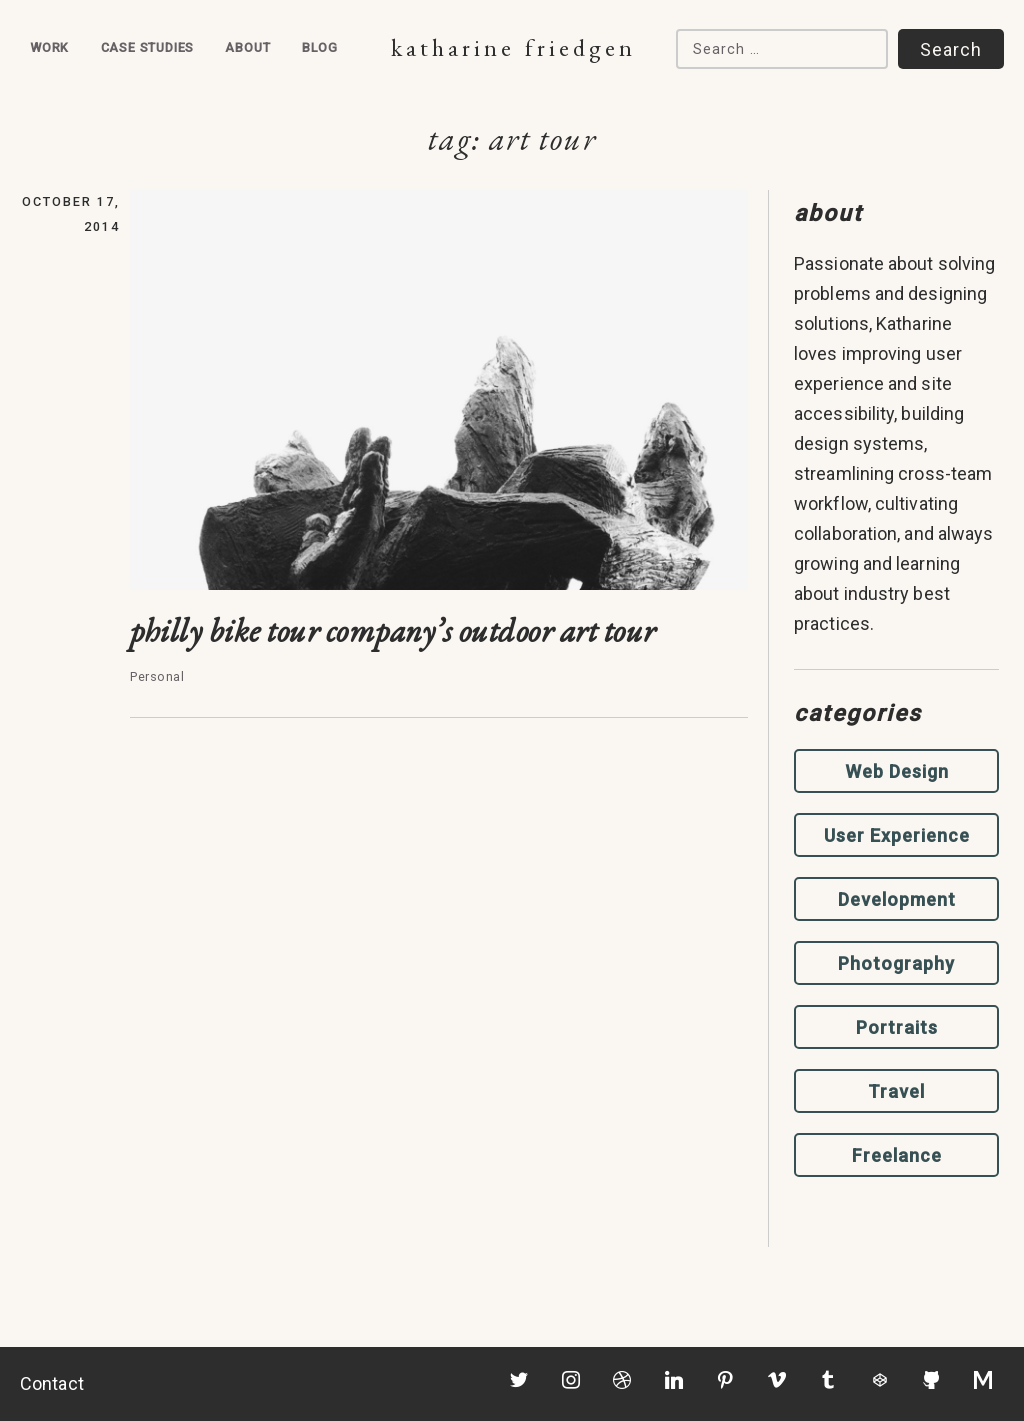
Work (49, 47)
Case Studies (148, 47)
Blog (320, 47)
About (247, 47)
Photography (896, 963)
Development (897, 899)
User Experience (897, 835)
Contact (52, 1383)
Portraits (897, 1027)
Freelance (897, 1155)
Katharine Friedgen (513, 47)
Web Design (897, 771)
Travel (896, 1091)
